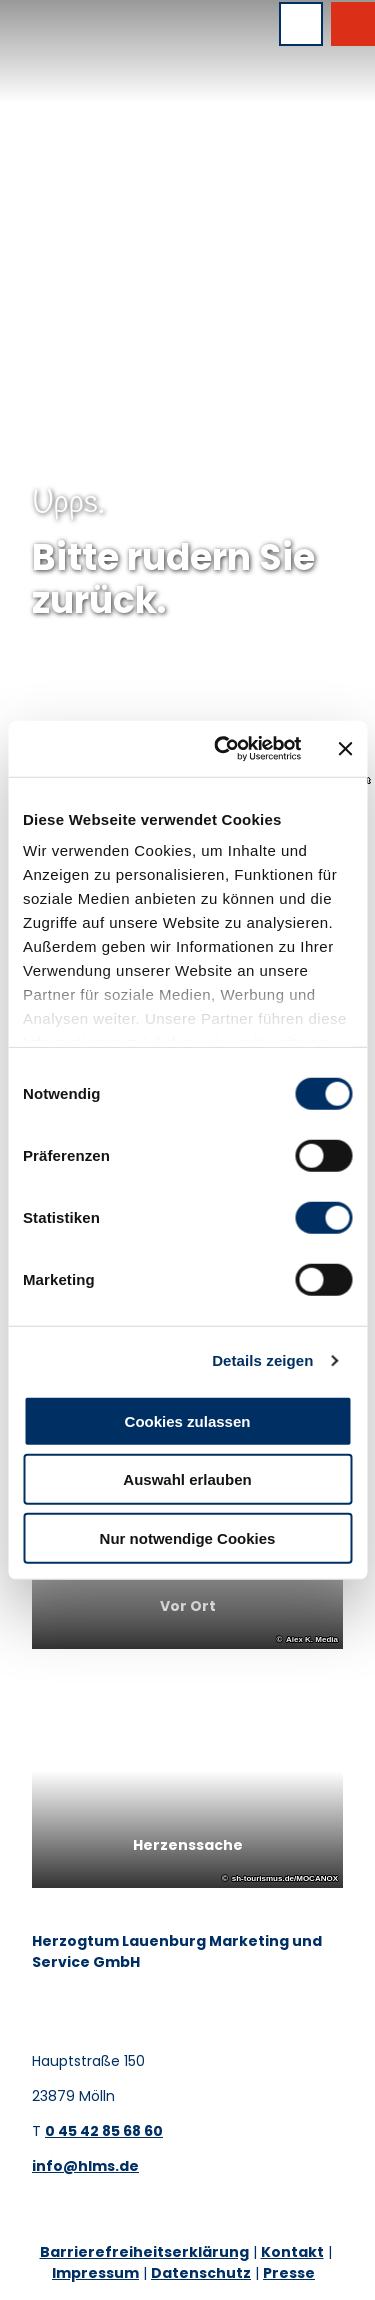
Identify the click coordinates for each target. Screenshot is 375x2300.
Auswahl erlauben (187, 1479)
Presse (289, 2273)
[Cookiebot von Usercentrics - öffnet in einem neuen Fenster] (223, 749)
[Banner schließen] (345, 749)
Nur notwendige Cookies (188, 1537)
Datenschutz (201, 2273)
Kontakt (292, 2252)
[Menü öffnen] (301, 24)
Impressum (95, 2273)
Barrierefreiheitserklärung (144, 2252)
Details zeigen (262, 1360)
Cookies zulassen (188, 1420)
